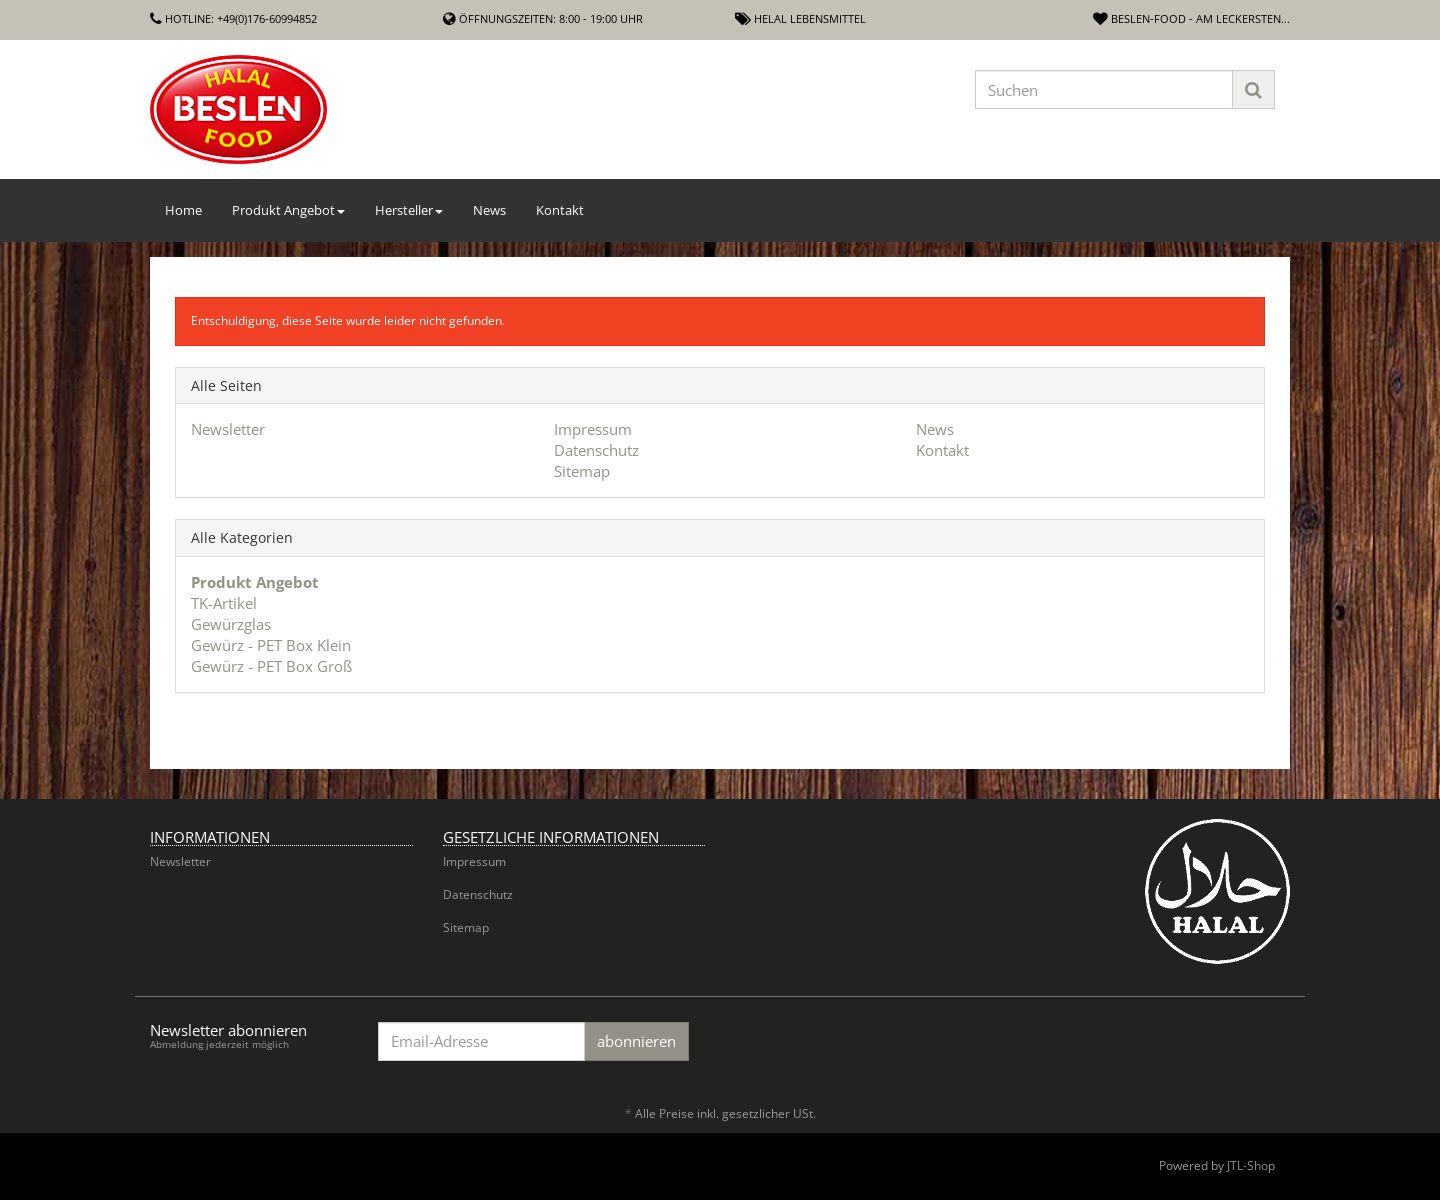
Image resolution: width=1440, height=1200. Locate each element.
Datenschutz (596, 450)
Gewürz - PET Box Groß (271, 666)
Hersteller (409, 210)
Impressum (593, 429)
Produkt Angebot (288, 210)
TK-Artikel (224, 603)
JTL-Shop (1251, 1165)
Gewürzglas (231, 624)
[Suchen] (1104, 89)
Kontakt (560, 210)
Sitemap (582, 471)
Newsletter (228, 429)
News (489, 210)
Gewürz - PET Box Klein (271, 645)
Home (183, 210)
